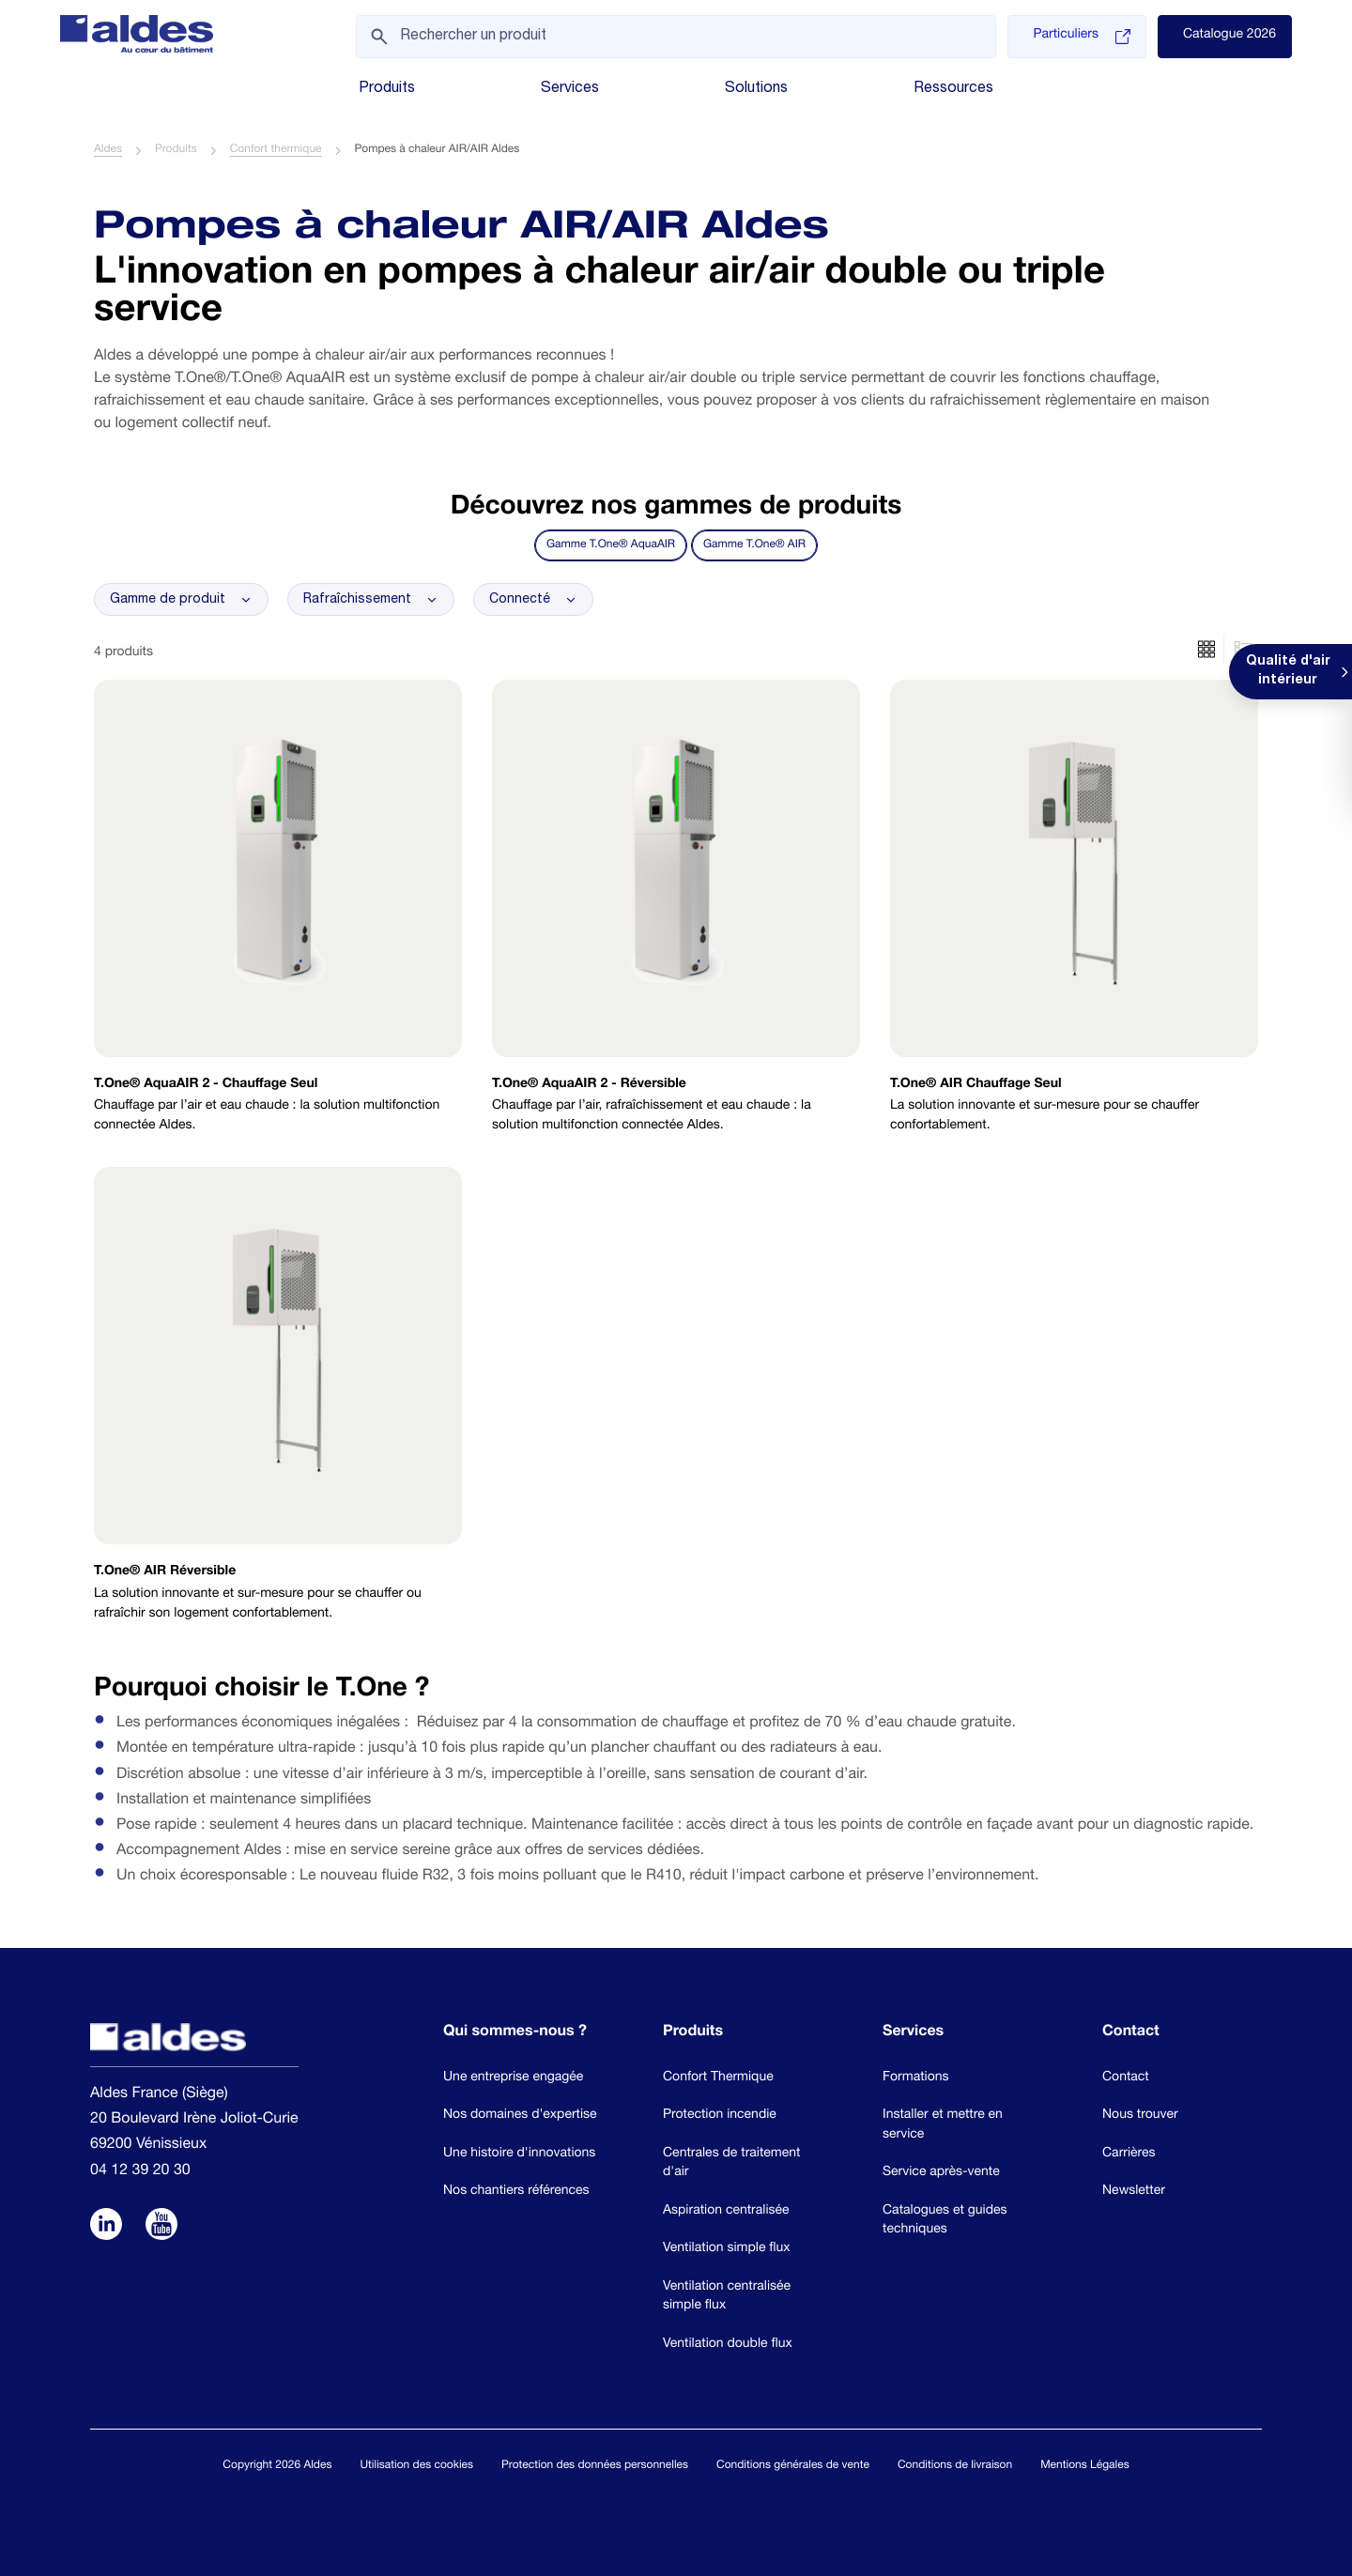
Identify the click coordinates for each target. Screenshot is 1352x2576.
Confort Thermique (718, 2078)
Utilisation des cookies (416, 2466)
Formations (916, 2078)
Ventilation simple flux (727, 2249)
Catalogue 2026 (1229, 35)
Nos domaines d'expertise (520, 2116)
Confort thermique (276, 151)
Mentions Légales (1084, 2466)
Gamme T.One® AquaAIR (610, 546)
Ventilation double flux (727, 2345)
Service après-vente (941, 2173)
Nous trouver (1140, 2116)
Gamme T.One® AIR (754, 546)
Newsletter (1133, 2192)
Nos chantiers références (516, 2192)
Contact (1125, 2078)
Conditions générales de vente (792, 2466)
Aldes (108, 151)
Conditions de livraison (955, 2466)
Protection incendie (719, 2116)
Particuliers (1081, 36)
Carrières (1129, 2154)
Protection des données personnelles (594, 2466)
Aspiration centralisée (726, 2211)
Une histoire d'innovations (519, 2154)
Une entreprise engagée (513, 2078)
